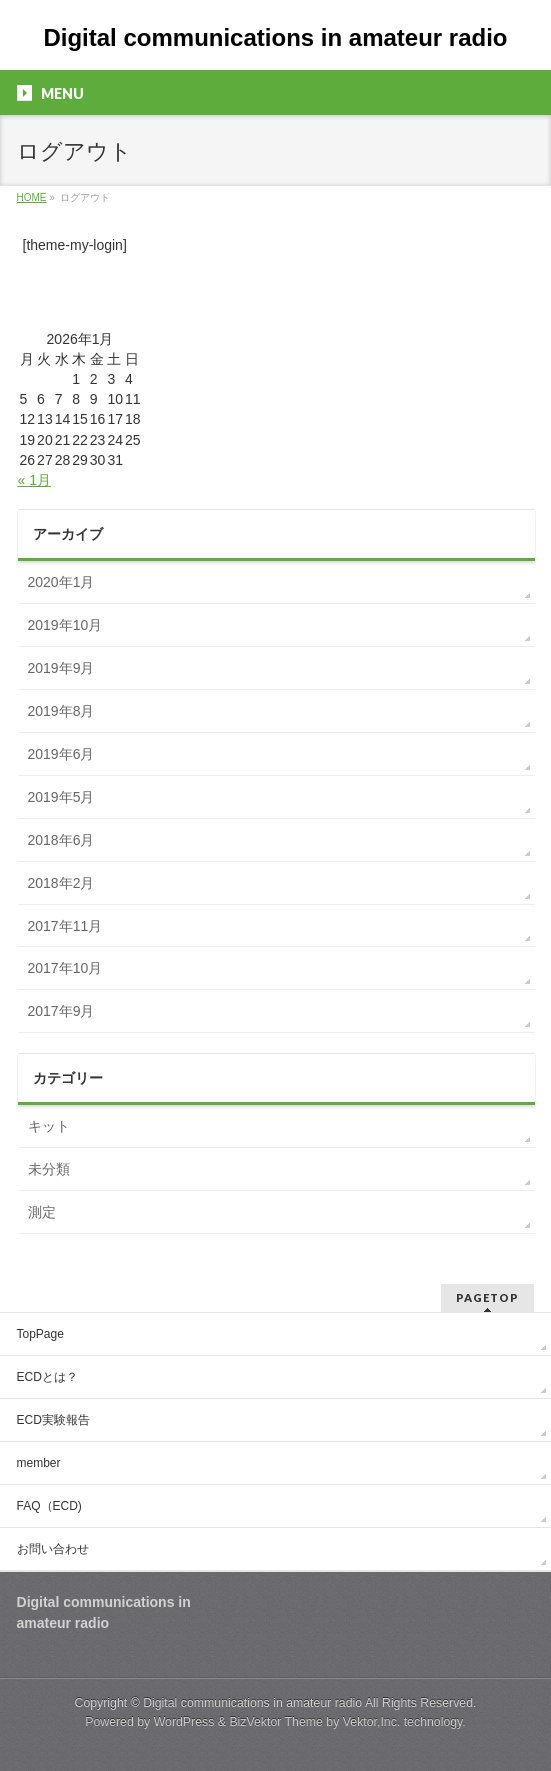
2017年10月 (65, 968)
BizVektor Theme (276, 1722)
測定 (42, 1212)
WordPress (184, 1722)
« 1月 (34, 480)
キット (49, 1126)
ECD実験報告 (53, 1420)
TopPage (40, 1334)
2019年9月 (61, 668)
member (39, 1463)
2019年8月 (61, 711)
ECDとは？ (47, 1377)
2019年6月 (61, 754)
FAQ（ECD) (49, 1506)
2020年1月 (61, 582)
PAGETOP (487, 1297)
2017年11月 (65, 926)
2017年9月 (61, 1011)
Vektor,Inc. (372, 1722)
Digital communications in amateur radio (275, 37)
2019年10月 (65, 625)
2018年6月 (61, 840)
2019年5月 (61, 797)
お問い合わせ (53, 1549)
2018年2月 (61, 883)
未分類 (49, 1169)
